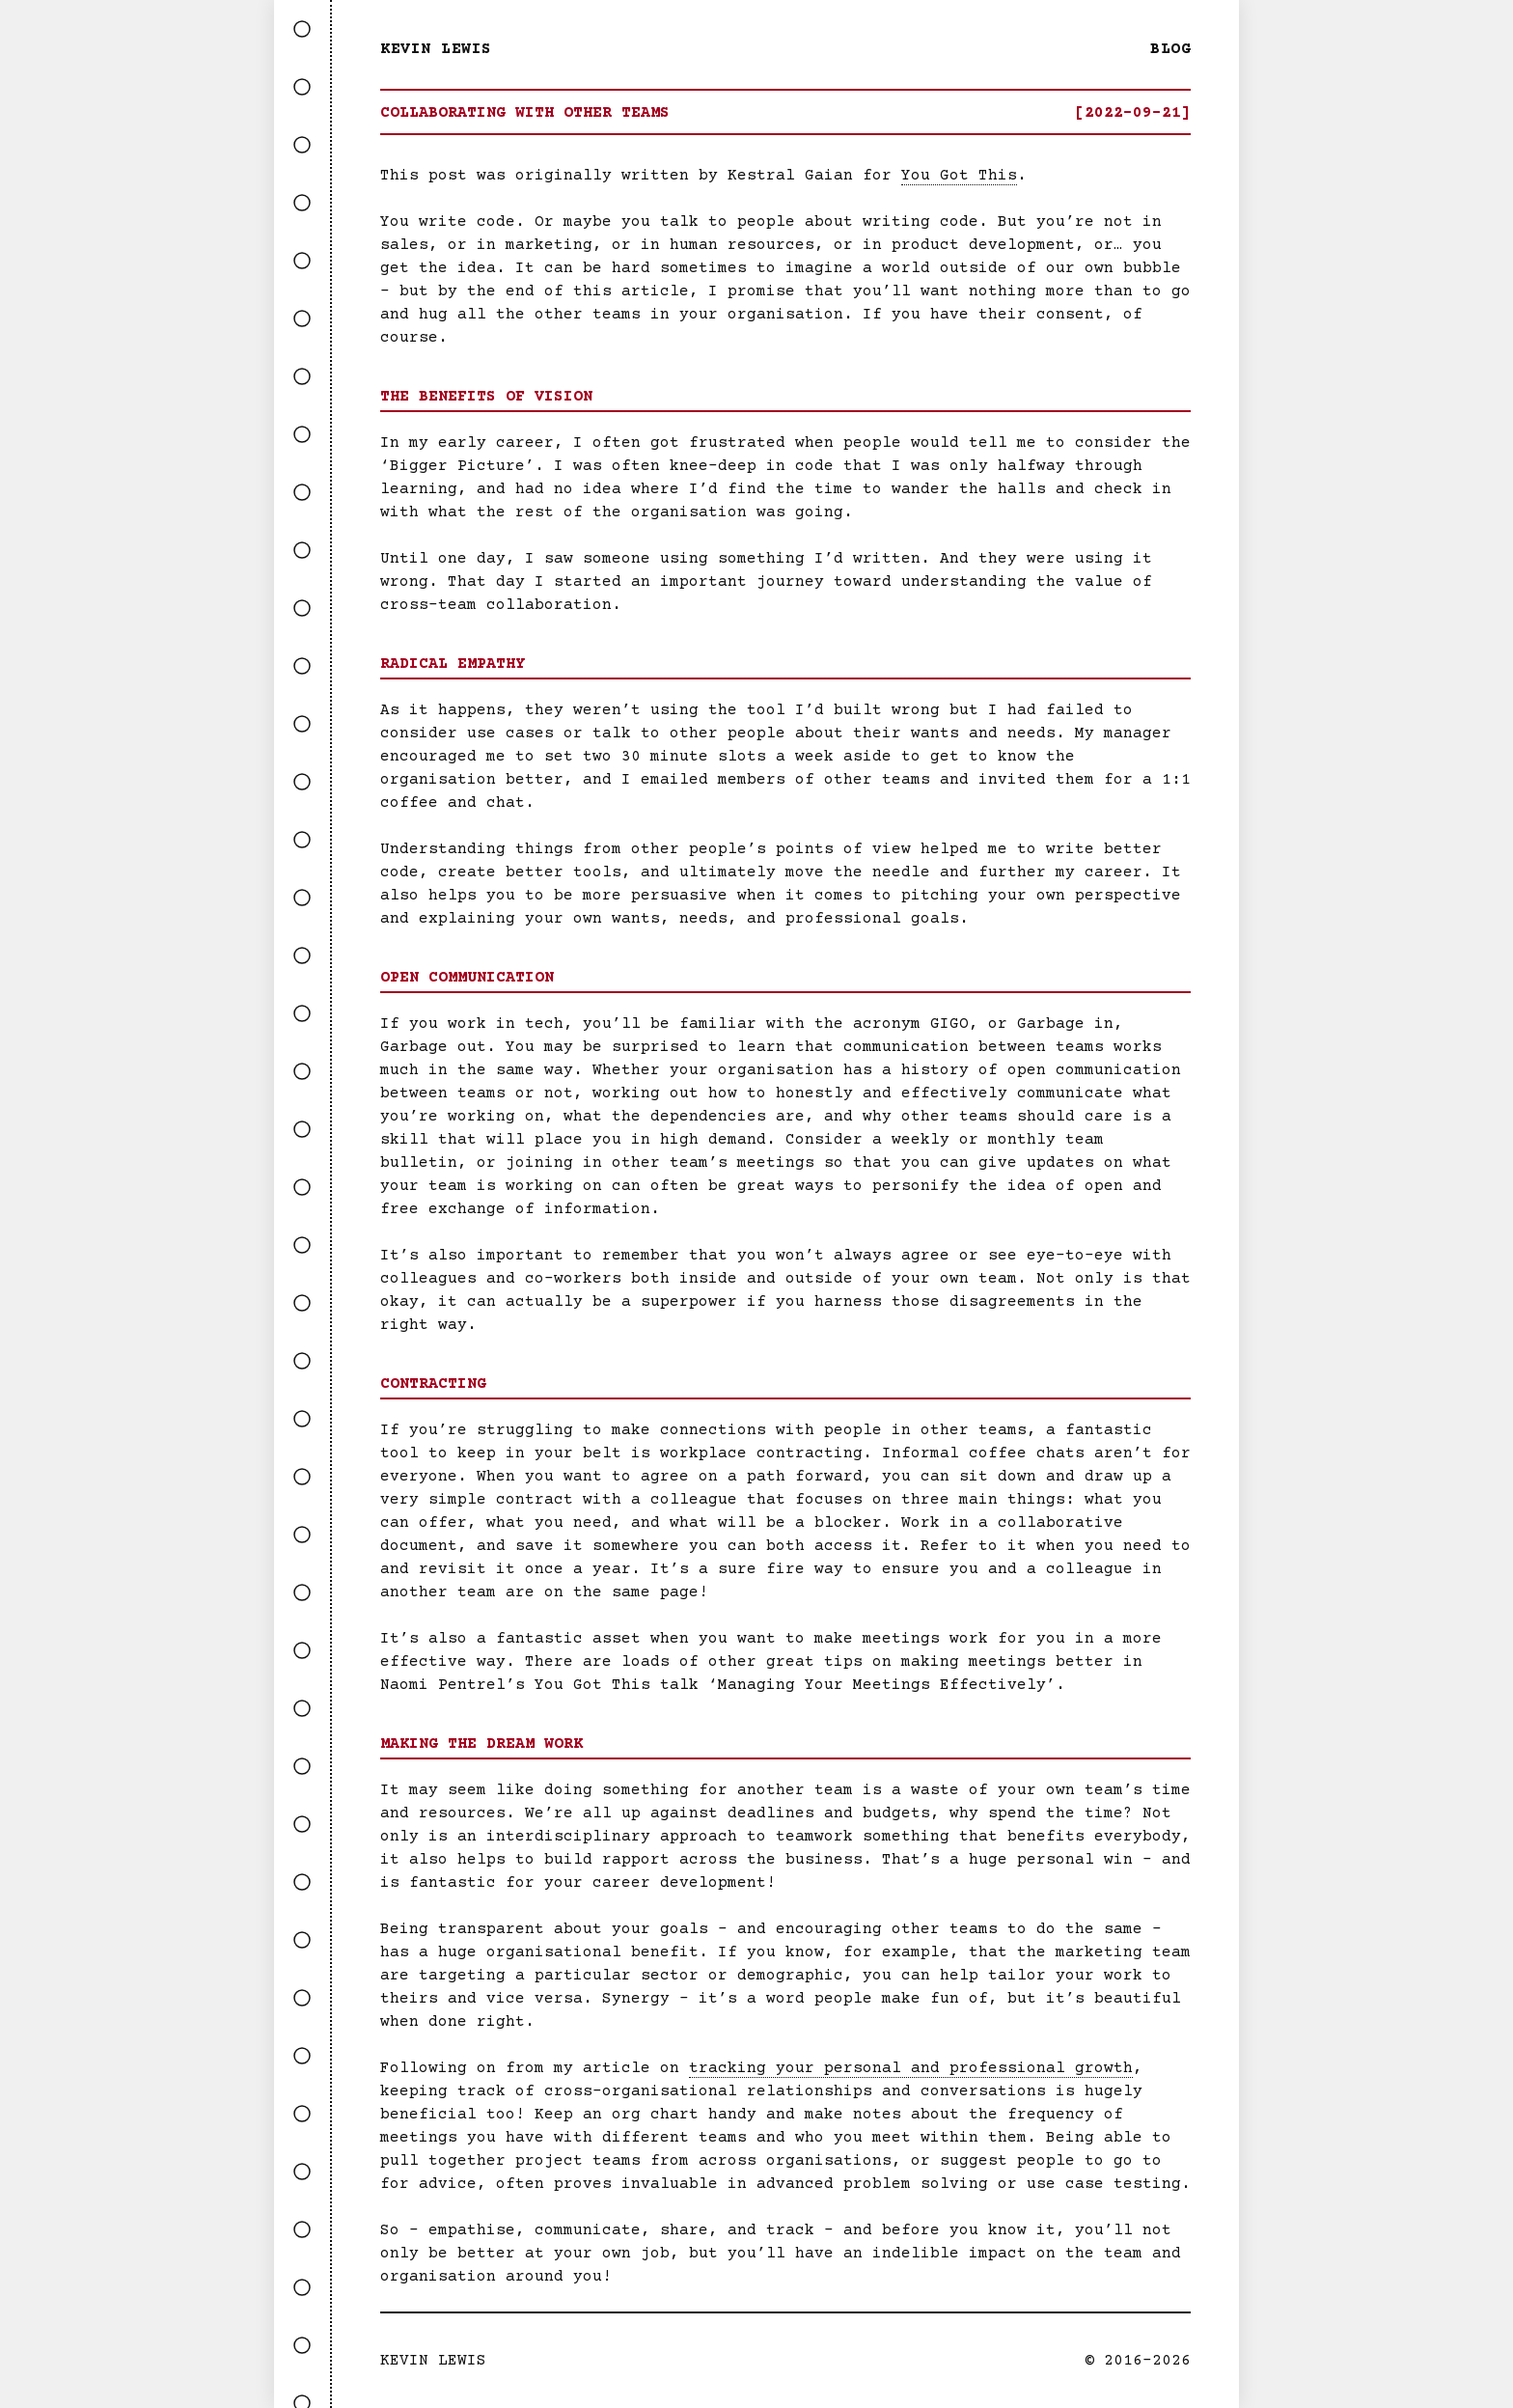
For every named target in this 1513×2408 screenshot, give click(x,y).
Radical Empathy (452, 664)
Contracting (433, 1384)
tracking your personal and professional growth (911, 2068)
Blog (1170, 49)
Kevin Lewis (436, 49)
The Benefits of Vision (486, 396)
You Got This (959, 175)
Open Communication (467, 977)
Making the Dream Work (481, 1744)
